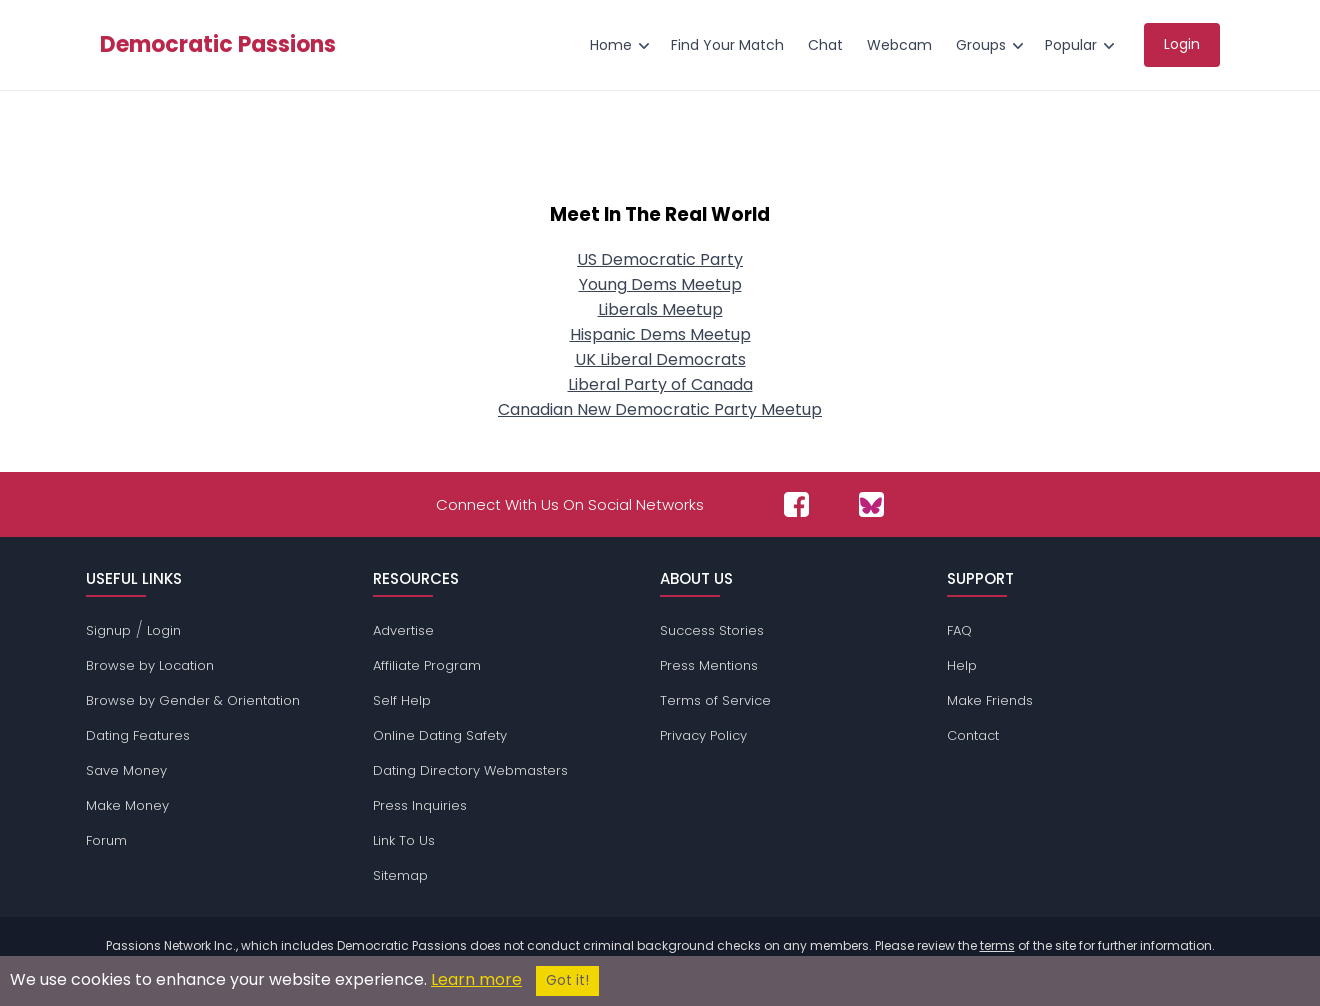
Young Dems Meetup (660, 284)
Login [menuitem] (1182, 44)
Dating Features (138, 735)
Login (164, 630)
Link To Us (404, 840)
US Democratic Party (660, 259)
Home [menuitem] (611, 45)
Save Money (126, 770)
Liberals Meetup (660, 309)
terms (997, 945)
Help (962, 665)
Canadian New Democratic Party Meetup (660, 409)
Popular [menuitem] (1071, 45)
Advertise (403, 630)
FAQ (959, 630)
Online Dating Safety (440, 735)
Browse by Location (150, 665)
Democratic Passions (218, 45)
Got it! (567, 980)
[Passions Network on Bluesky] (871, 504)
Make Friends (990, 700)
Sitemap (400, 875)
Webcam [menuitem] (899, 45)
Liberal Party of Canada (660, 384)
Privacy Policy (703, 735)
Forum (106, 840)
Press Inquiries (420, 805)
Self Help (402, 700)
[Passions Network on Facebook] (796, 504)
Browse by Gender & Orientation (193, 700)
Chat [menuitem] (825, 45)
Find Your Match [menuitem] (727, 45)
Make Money (127, 805)
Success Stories (712, 630)
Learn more (476, 979)
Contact (973, 735)
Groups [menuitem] (981, 45)
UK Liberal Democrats (660, 359)
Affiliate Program (427, 665)
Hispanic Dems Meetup (660, 334)
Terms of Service (715, 700)
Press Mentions (709, 665)
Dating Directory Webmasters (470, 770)
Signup (108, 630)
